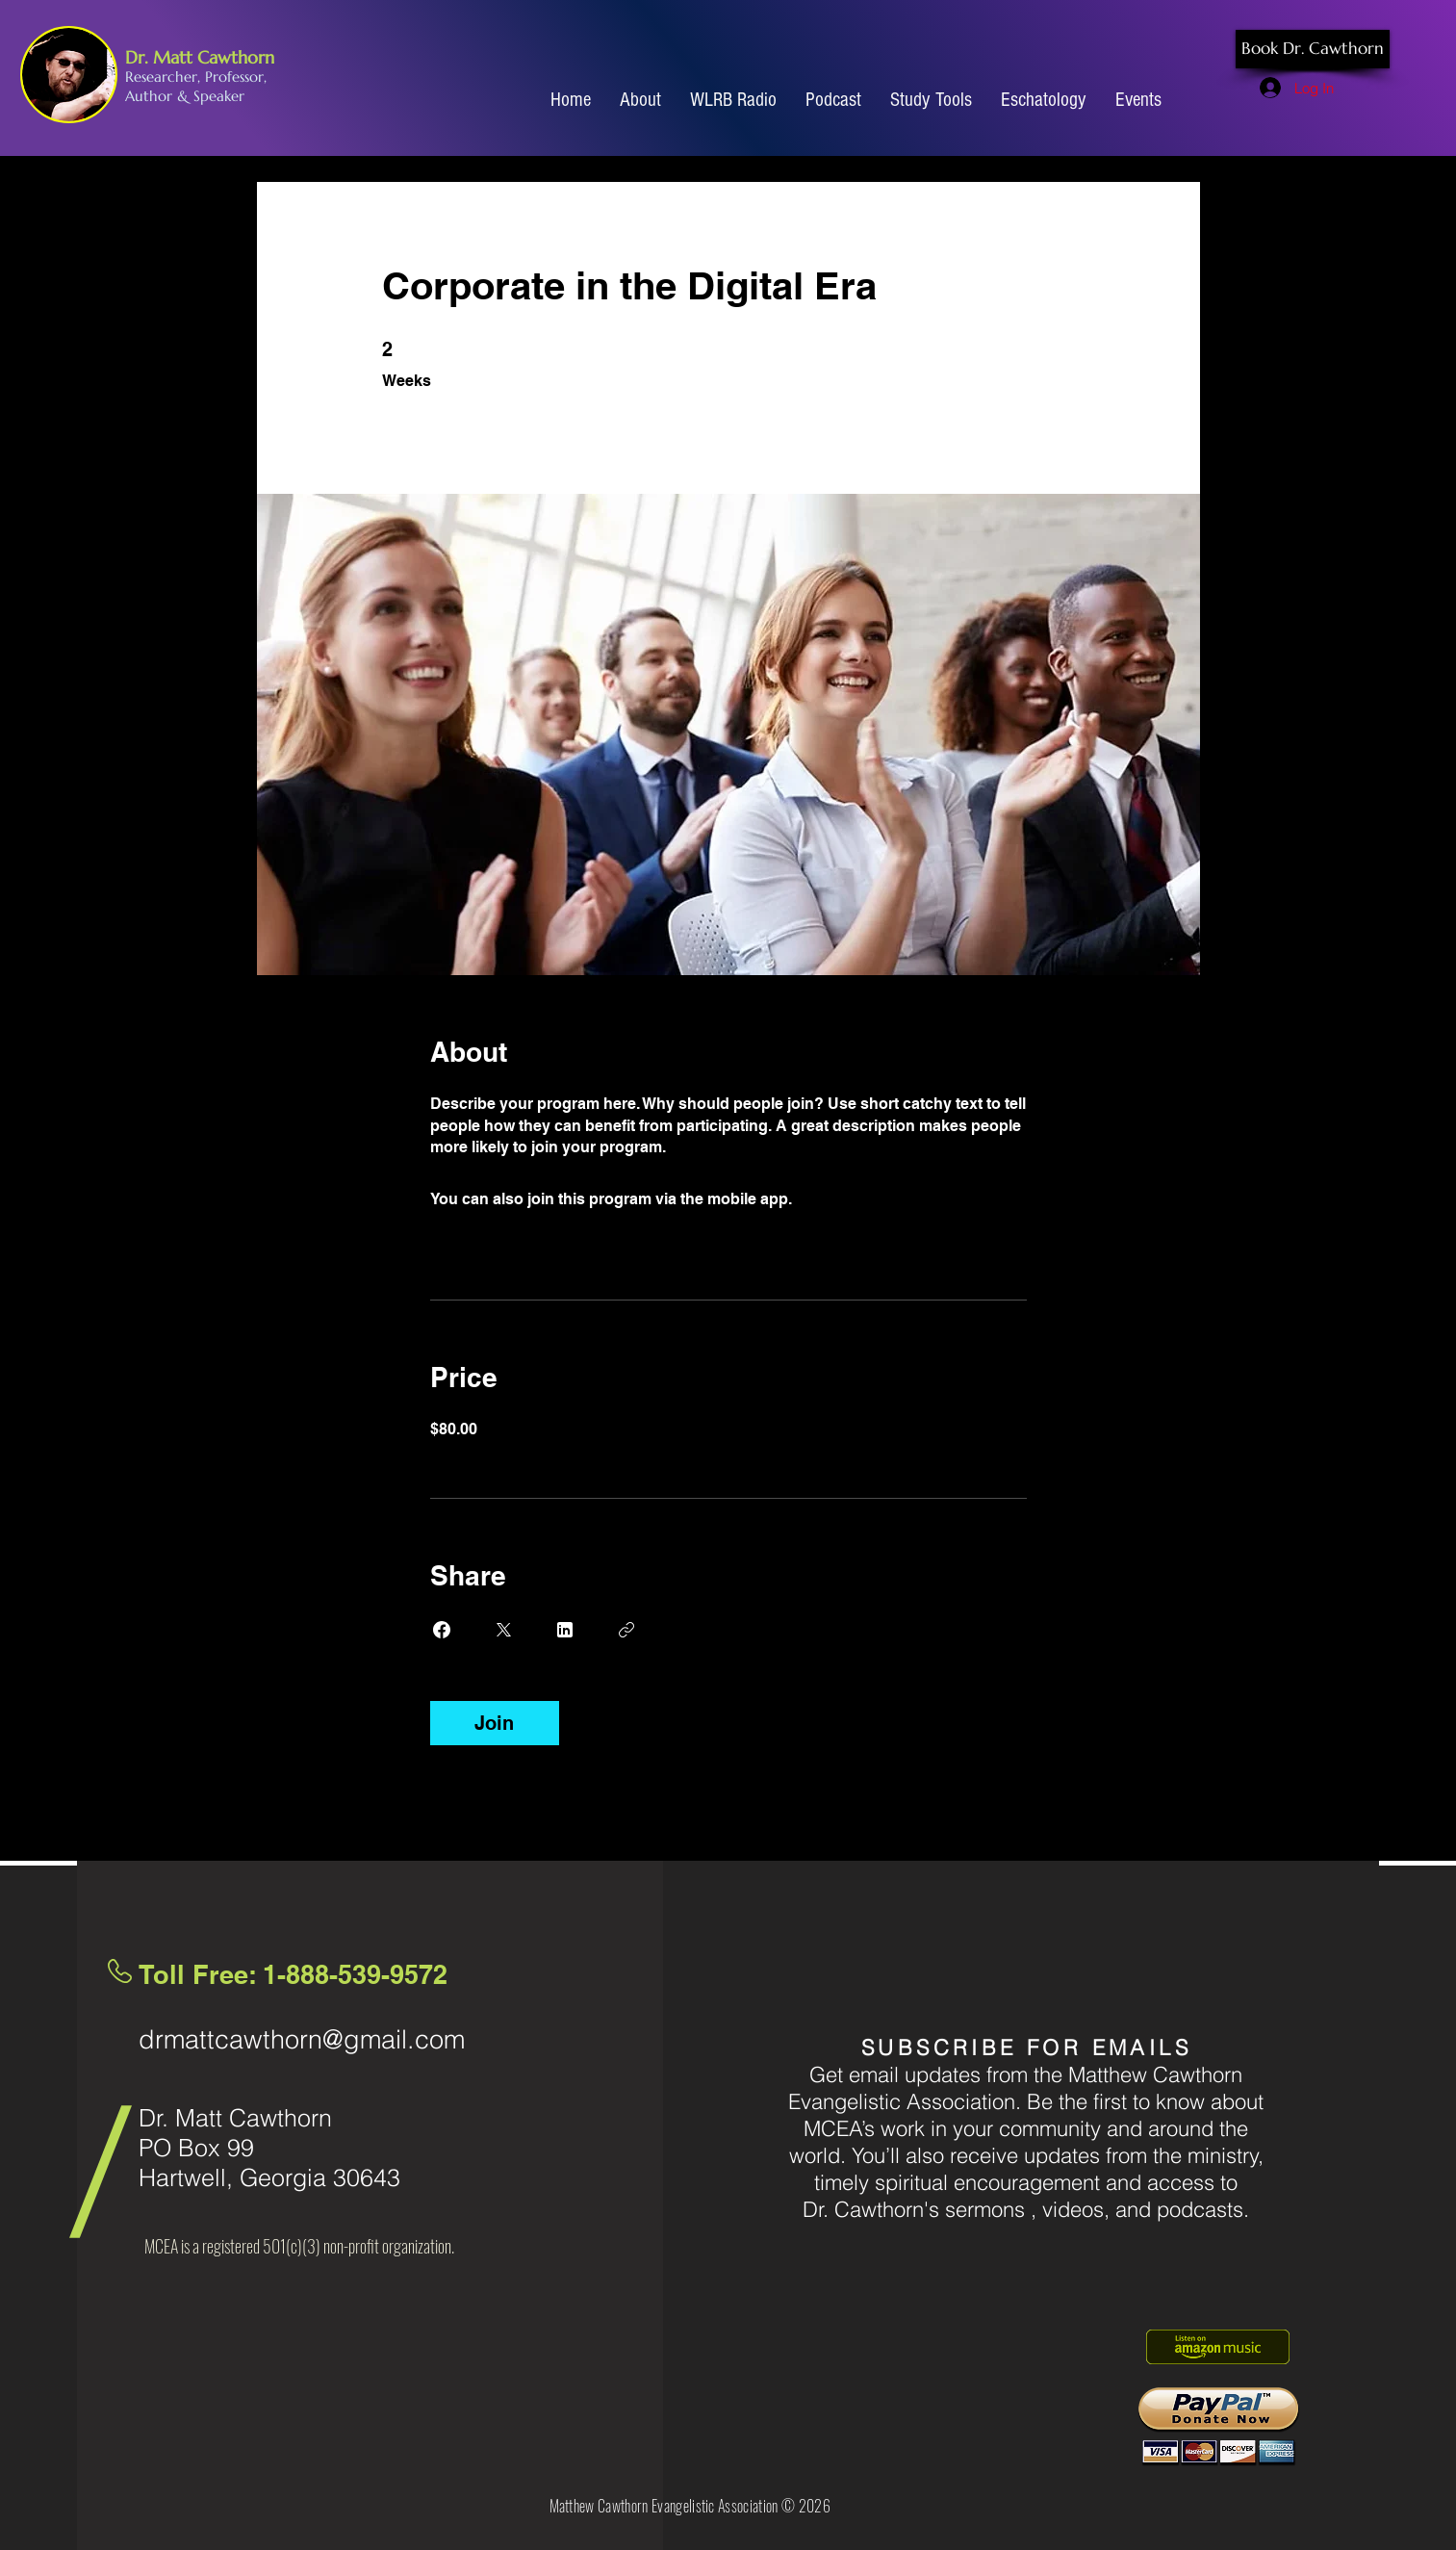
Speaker (218, 96)
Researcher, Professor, (196, 76)
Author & (159, 96)
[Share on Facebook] (441, 1629)
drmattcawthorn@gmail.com (302, 2039)
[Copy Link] (626, 1629)
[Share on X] (503, 1629)
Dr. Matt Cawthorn (199, 57)
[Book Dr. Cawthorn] (1313, 49)
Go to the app (845, 1199)
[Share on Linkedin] (564, 1629)
